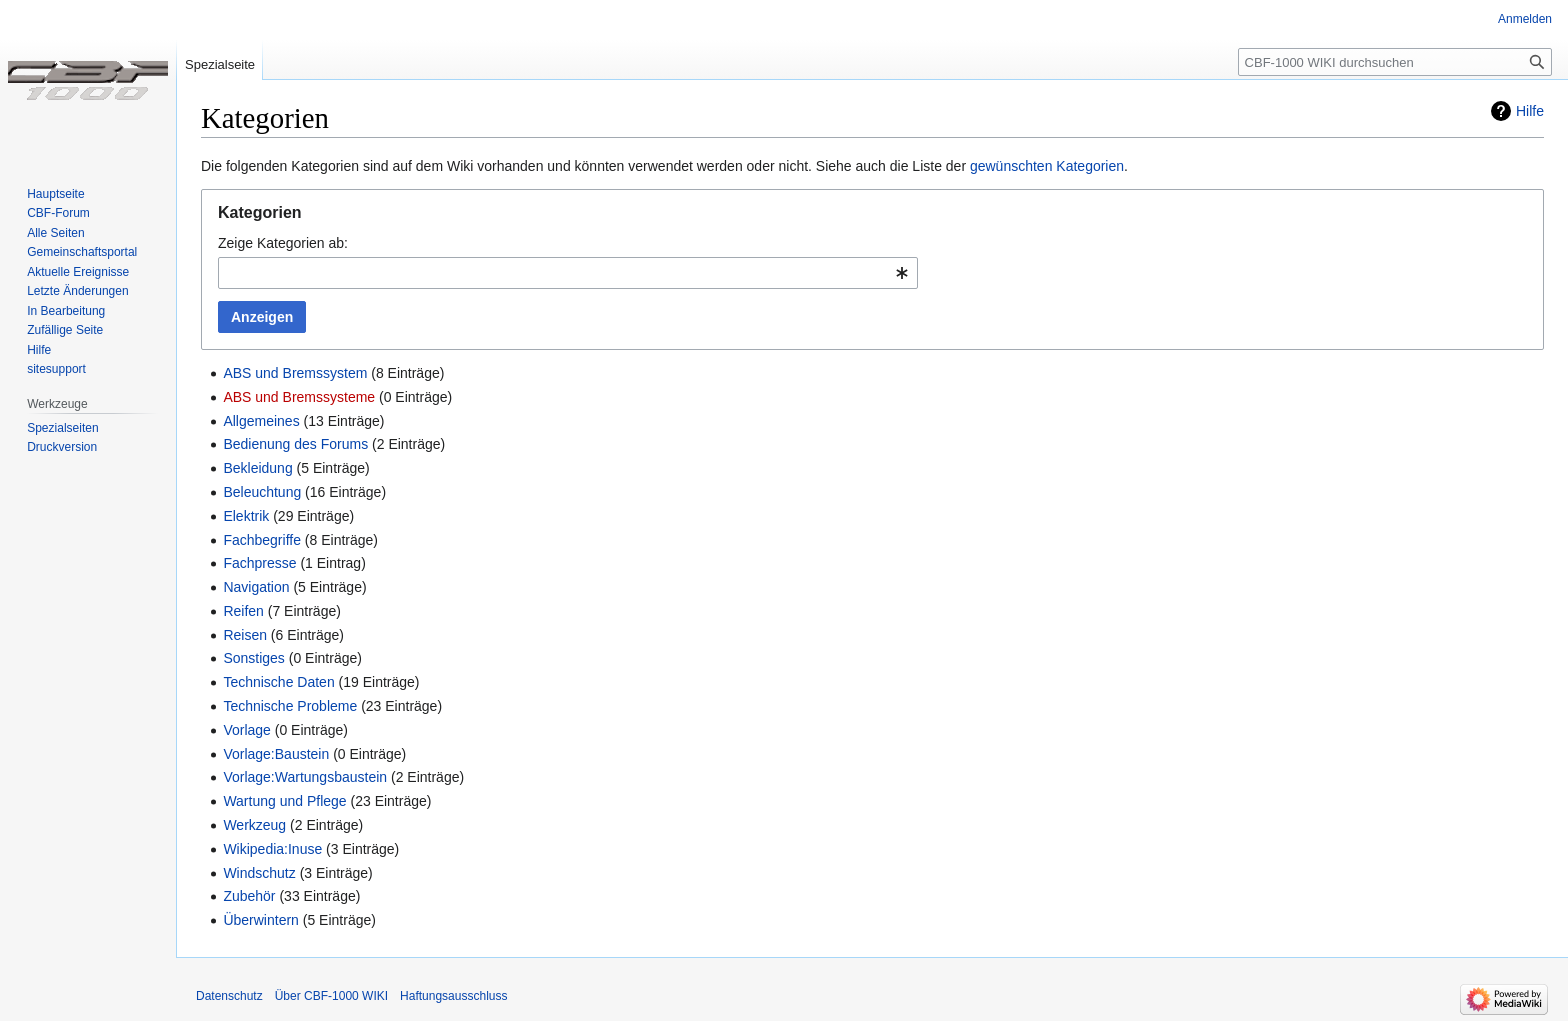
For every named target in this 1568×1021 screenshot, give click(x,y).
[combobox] (568, 273)
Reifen (243, 611)
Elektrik (246, 516)
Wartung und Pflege (284, 801)
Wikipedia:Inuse (272, 849)
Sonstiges (253, 658)
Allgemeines (261, 421)
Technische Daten (278, 682)
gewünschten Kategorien (1047, 166)
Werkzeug (254, 825)
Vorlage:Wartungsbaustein (305, 777)
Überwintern (260, 920)
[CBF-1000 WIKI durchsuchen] (1395, 62)
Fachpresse (259, 563)
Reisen (245, 635)
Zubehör (249, 896)
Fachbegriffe (262, 540)
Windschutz (259, 873)
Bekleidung (257, 468)
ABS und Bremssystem (295, 373)
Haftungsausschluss (453, 996)
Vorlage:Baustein (276, 754)
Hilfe (1530, 111)
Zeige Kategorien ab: (283, 243)
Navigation (256, 587)
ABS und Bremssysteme (299, 397)
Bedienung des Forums (295, 444)
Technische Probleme (290, 706)
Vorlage (246, 730)
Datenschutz (229, 996)
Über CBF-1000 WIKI (331, 996)
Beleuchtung (262, 492)
